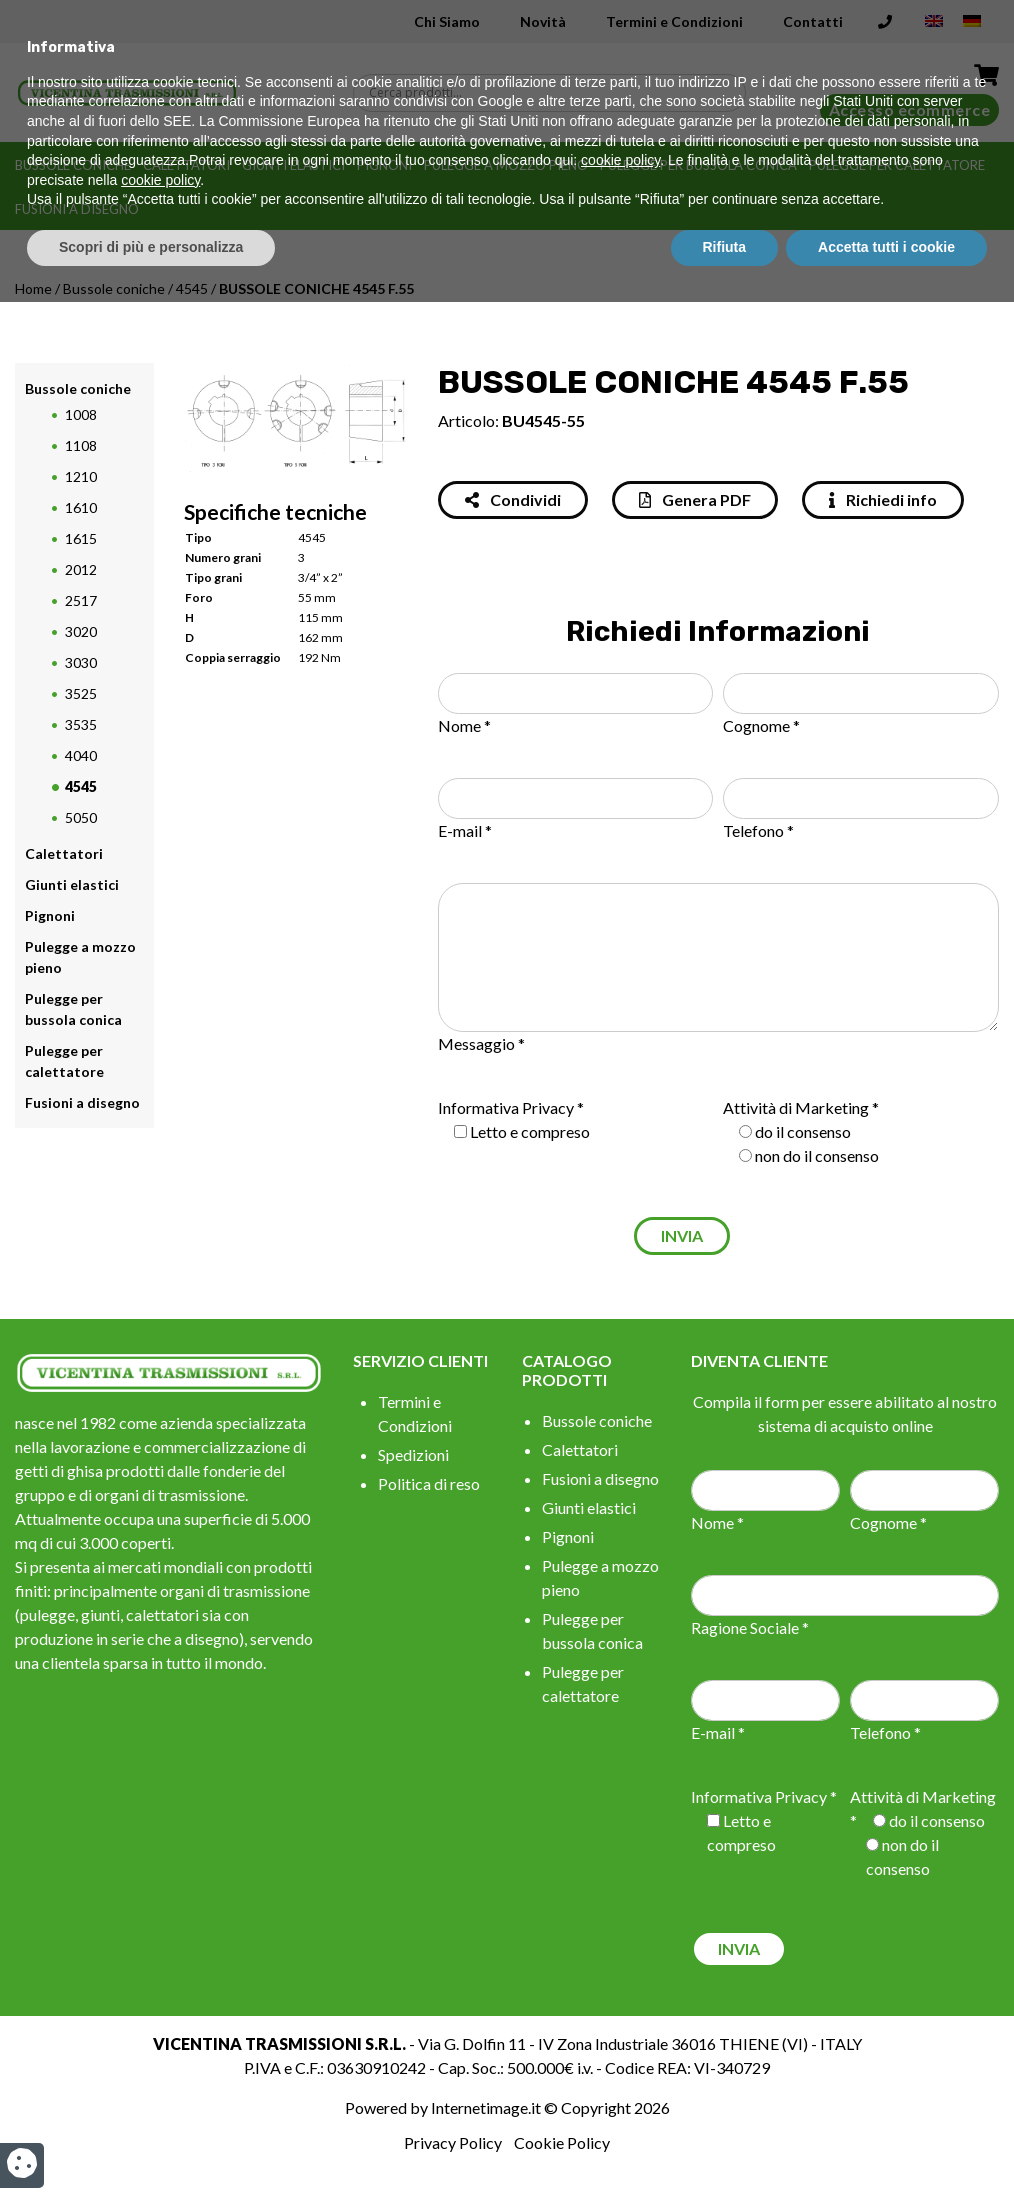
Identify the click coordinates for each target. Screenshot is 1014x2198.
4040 (81, 755)
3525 (81, 693)
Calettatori (186, 165)
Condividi (513, 499)
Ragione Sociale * (750, 1627)
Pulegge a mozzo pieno (506, 165)
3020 (81, 631)
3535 (81, 724)
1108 (81, 445)
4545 (192, 288)
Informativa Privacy (506, 1107)
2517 (81, 600)
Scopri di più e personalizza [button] (151, 2143)
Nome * (464, 725)
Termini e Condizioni (674, 21)
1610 (81, 507)
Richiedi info (883, 499)
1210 (81, 476)
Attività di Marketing (796, 1107)
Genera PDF (695, 499)
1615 (81, 538)
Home (33, 288)
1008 (81, 414)
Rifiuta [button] (725, 2143)
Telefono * (758, 830)
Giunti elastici (293, 165)
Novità (543, 21)
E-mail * (465, 830)
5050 (81, 817)
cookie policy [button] (620, 2057)
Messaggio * (481, 1043)
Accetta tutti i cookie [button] (886, 2143)
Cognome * (761, 725)
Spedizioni (413, 1454)
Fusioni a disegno (77, 209)
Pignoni (384, 165)
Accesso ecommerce (910, 109)
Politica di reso (429, 1483)
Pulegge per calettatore (897, 165)
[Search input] (554, 93)
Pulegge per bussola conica (698, 165)
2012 (81, 569)
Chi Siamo (447, 21)
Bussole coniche (73, 165)
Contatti (813, 21)
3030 (81, 662)
